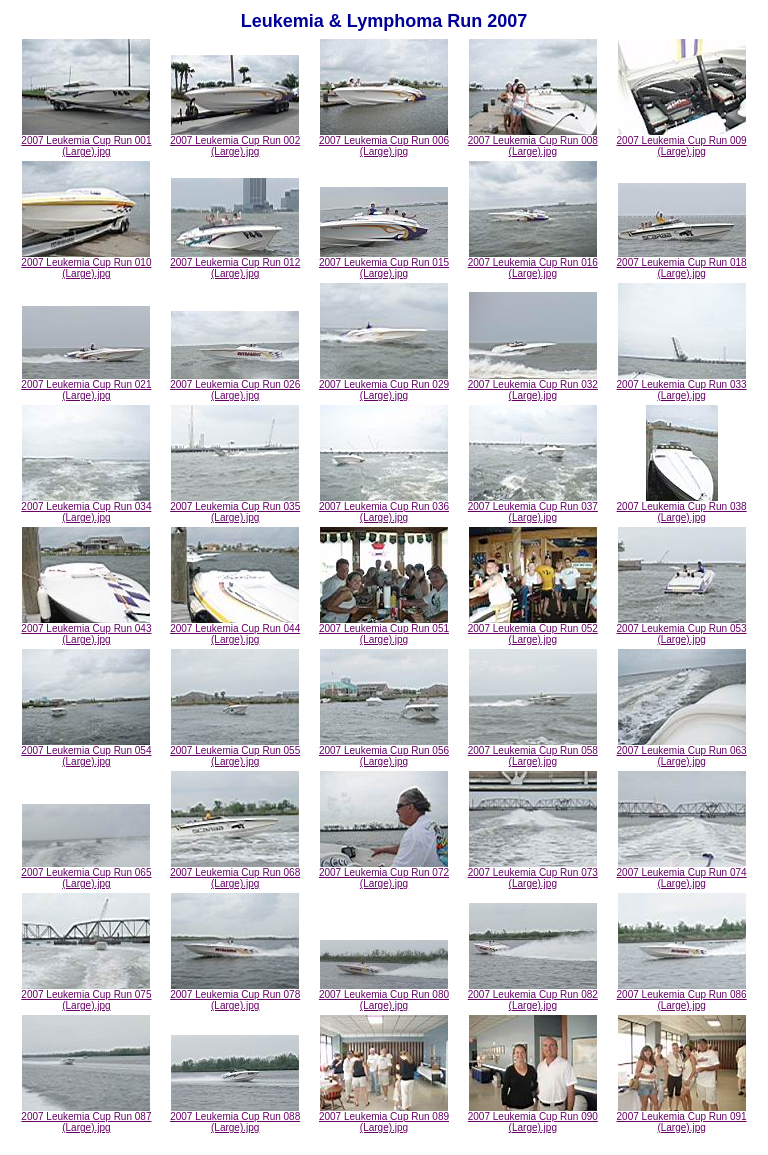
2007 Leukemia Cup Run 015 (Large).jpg (384, 263)
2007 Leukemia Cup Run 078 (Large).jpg (235, 995)
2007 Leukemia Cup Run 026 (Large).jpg (235, 385)
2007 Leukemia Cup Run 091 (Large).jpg (682, 1117)
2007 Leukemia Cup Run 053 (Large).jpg (682, 629)
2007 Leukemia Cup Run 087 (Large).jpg (86, 1117)
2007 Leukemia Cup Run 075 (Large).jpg (86, 995)
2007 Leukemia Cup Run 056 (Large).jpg (384, 751)
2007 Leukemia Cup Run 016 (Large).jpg (533, 263)
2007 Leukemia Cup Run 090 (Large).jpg (533, 1117)
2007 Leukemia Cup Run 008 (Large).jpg (533, 141)
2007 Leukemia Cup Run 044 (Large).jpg (235, 629)
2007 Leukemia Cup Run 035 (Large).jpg (235, 507)
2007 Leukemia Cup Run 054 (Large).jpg (86, 751)
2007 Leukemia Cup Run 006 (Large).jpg (384, 141)
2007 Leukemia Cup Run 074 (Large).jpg (682, 873)
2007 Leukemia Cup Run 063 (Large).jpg (682, 751)
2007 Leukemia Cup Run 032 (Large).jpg (533, 385)
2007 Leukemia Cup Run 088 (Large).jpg (235, 1117)
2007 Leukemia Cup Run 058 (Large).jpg (533, 751)
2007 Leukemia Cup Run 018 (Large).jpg (682, 263)
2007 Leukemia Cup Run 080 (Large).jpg (384, 995)
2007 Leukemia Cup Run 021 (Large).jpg (86, 385)
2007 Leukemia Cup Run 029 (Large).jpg (384, 385)
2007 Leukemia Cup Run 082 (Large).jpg (533, 995)
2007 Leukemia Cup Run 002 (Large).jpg (235, 141)
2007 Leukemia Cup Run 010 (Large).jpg (86, 263)
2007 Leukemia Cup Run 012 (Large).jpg (235, 263)
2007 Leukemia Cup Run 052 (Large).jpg (533, 629)
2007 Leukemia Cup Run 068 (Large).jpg (235, 873)
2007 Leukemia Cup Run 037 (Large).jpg (533, 507)
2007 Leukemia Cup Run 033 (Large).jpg (682, 385)
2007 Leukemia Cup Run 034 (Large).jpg (86, 507)
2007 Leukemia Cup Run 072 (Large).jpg (384, 873)
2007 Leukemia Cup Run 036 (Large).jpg (384, 507)
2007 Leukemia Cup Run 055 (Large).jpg (235, 751)
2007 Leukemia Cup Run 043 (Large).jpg (86, 629)
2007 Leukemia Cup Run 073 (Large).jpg (533, 873)
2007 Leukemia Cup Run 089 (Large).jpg (384, 1117)
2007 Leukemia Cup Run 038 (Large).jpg (682, 507)
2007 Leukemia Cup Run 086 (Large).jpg (682, 995)
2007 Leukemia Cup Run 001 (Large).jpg (86, 141)
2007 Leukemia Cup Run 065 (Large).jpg (86, 873)
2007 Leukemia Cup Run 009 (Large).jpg (682, 141)
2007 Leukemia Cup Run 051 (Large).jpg (384, 629)
